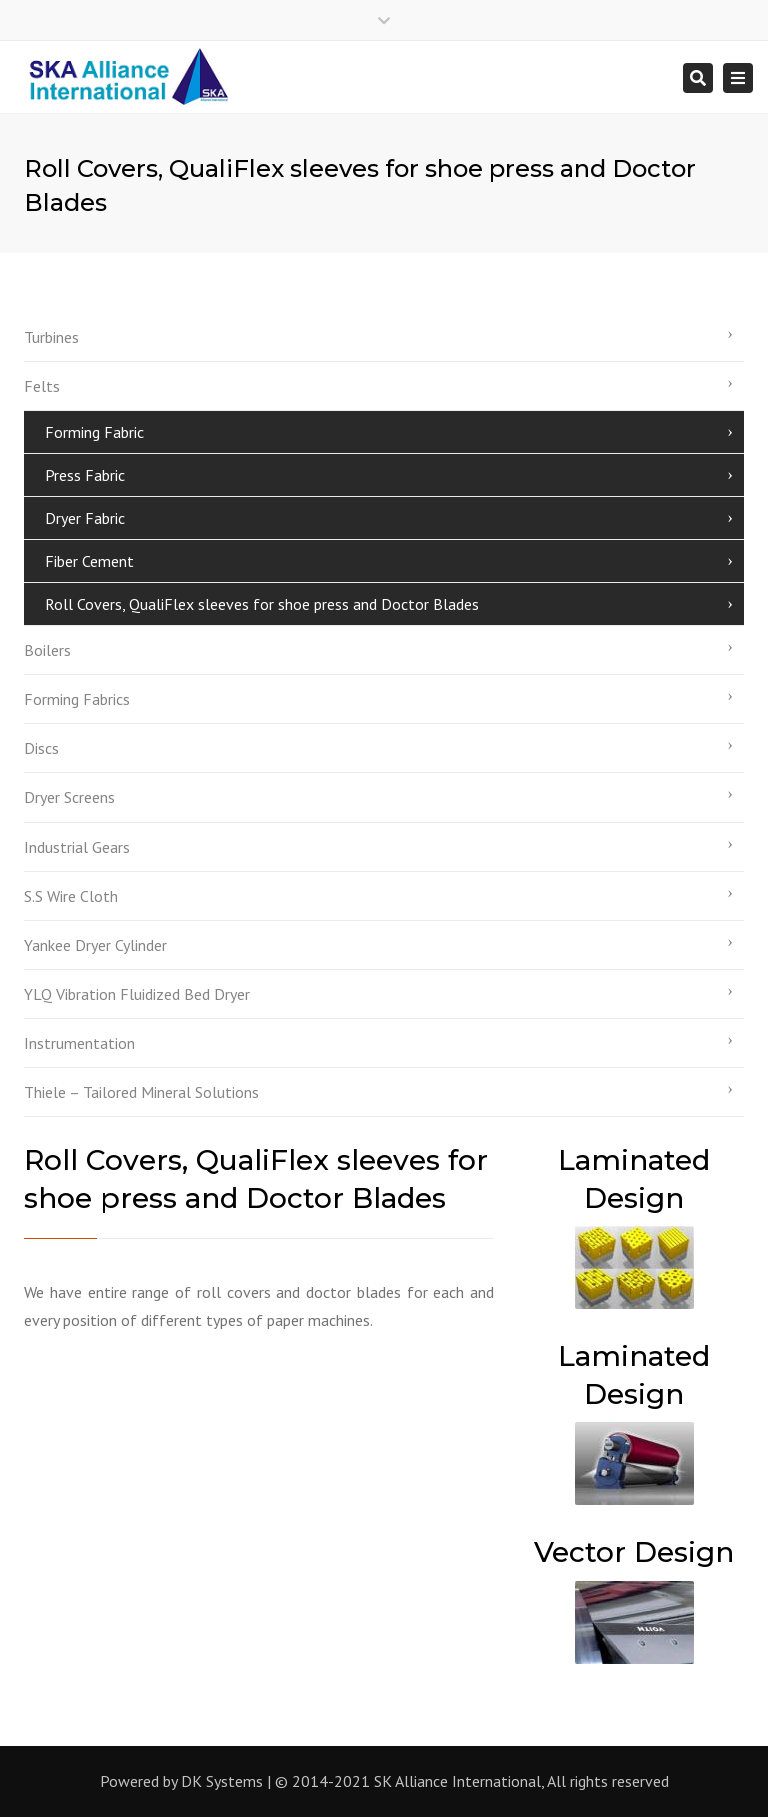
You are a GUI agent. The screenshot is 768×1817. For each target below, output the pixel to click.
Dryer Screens (69, 797)
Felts (42, 386)
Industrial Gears (77, 847)
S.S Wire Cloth (71, 896)
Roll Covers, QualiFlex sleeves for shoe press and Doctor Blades (262, 604)
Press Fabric (85, 475)
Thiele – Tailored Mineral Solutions (141, 1092)
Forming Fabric (94, 432)
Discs (41, 748)
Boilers (47, 650)
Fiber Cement (89, 561)
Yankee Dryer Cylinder (95, 945)
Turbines (51, 337)
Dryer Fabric (85, 518)
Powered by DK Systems (181, 1781)
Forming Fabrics (77, 699)
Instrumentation (79, 1043)
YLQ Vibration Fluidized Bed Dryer (137, 994)
